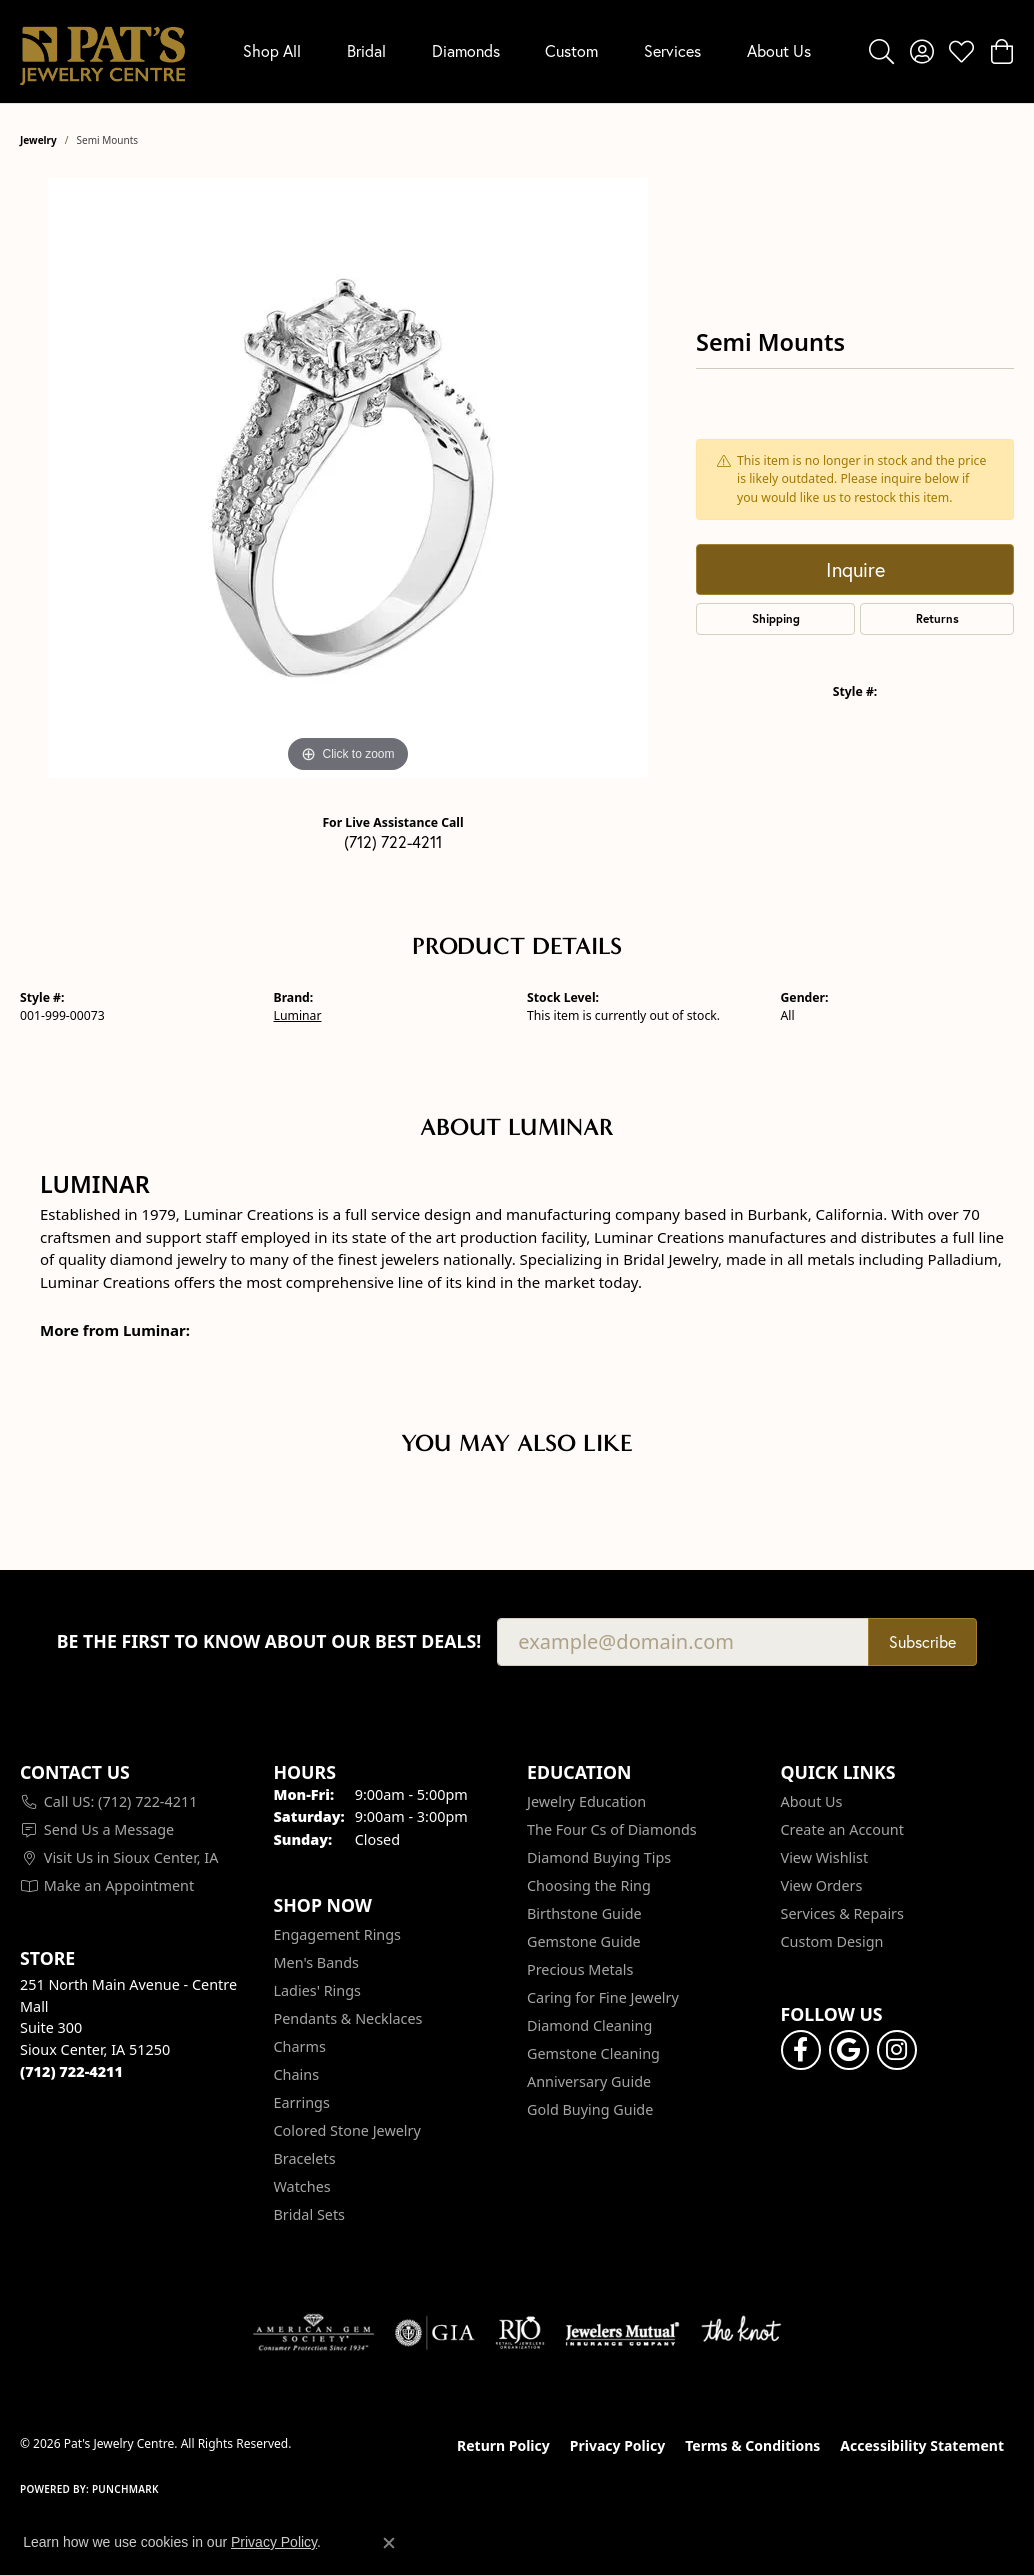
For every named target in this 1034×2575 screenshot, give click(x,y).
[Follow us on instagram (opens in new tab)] (897, 2050)
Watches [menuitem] (302, 2186)
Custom (571, 50)
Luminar (298, 1015)
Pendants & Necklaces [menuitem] (348, 2018)
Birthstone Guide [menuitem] (584, 1913)
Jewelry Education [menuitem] (586, 1801)
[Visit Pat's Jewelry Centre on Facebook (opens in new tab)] (801, 2050)
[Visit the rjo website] (520, 2333)
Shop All (272, 50)
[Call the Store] (71, 2071)
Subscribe (922, 1641)
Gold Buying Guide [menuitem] (590, 2109)
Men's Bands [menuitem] (316, 1962)
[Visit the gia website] (435, 2333)
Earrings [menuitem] (302, 2102)
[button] (881, 51)
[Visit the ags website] (313, 2333)
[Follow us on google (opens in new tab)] (849, 2050)
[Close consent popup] (389, 2543)
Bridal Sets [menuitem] (310, 2214)
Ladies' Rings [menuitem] (317, 1990)
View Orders (822, 1885)
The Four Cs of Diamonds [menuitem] (612, 1829)
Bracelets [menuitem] (305, 2158)
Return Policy (503, 2445)
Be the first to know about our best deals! (269, 1641)
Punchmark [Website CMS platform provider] (125, 2489)
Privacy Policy (617, 2445)
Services (672, 50)
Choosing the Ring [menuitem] (589, 1885)
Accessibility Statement (922, 2445)
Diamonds (466, 50)
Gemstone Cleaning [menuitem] (593, 2053)
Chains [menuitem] (297, 2074)
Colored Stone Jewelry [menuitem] (347, 2130)
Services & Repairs (842, 1913)
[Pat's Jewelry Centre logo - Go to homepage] (102, 51)
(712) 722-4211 (393, 841)
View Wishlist (825, 1857)
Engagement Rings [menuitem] (338, 1934)
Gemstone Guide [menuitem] (584, 1941)
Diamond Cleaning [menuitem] (589, 2025)
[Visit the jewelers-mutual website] (622, 2333)
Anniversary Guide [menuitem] (589, 2081)
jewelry (38, 140)
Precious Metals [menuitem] (580, 1969)
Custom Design (832, 1941)
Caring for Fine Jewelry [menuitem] (603, 1997)
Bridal (366, 50)
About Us (779, 50)
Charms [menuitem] (300, 2046)
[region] (348, 478)
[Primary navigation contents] (527, 51)
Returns (937, 618)
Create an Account (842, 1829)
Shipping (776, 618)
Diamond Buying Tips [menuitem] (599, 1857)
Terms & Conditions (752, 2445)
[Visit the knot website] (741, 2333)
